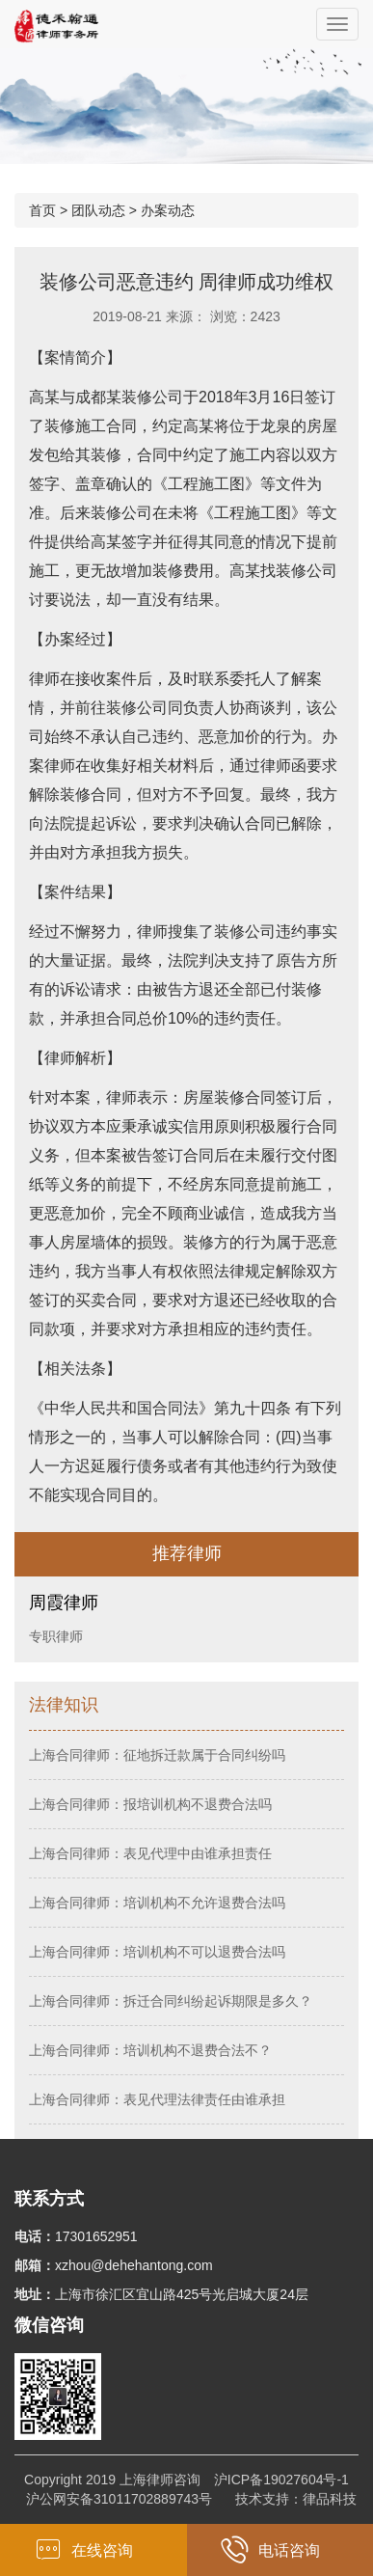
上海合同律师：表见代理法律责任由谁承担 (157, 2099)
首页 (42, 210)
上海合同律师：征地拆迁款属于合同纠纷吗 (157, 1755)
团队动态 (98, 210)
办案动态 (168, 210)
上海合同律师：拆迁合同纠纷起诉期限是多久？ (170, 2001)
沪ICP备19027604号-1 (281, 2479)
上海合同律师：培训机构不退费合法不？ (150, 2050)
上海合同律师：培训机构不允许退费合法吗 (157, 1902)
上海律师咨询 (160, 2479)
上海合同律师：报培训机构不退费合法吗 (150, 1804)
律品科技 (330, 2499)
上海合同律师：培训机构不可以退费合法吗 (157, 1951)
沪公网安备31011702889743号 (119, 2499)
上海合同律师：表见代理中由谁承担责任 (150, 1853)
